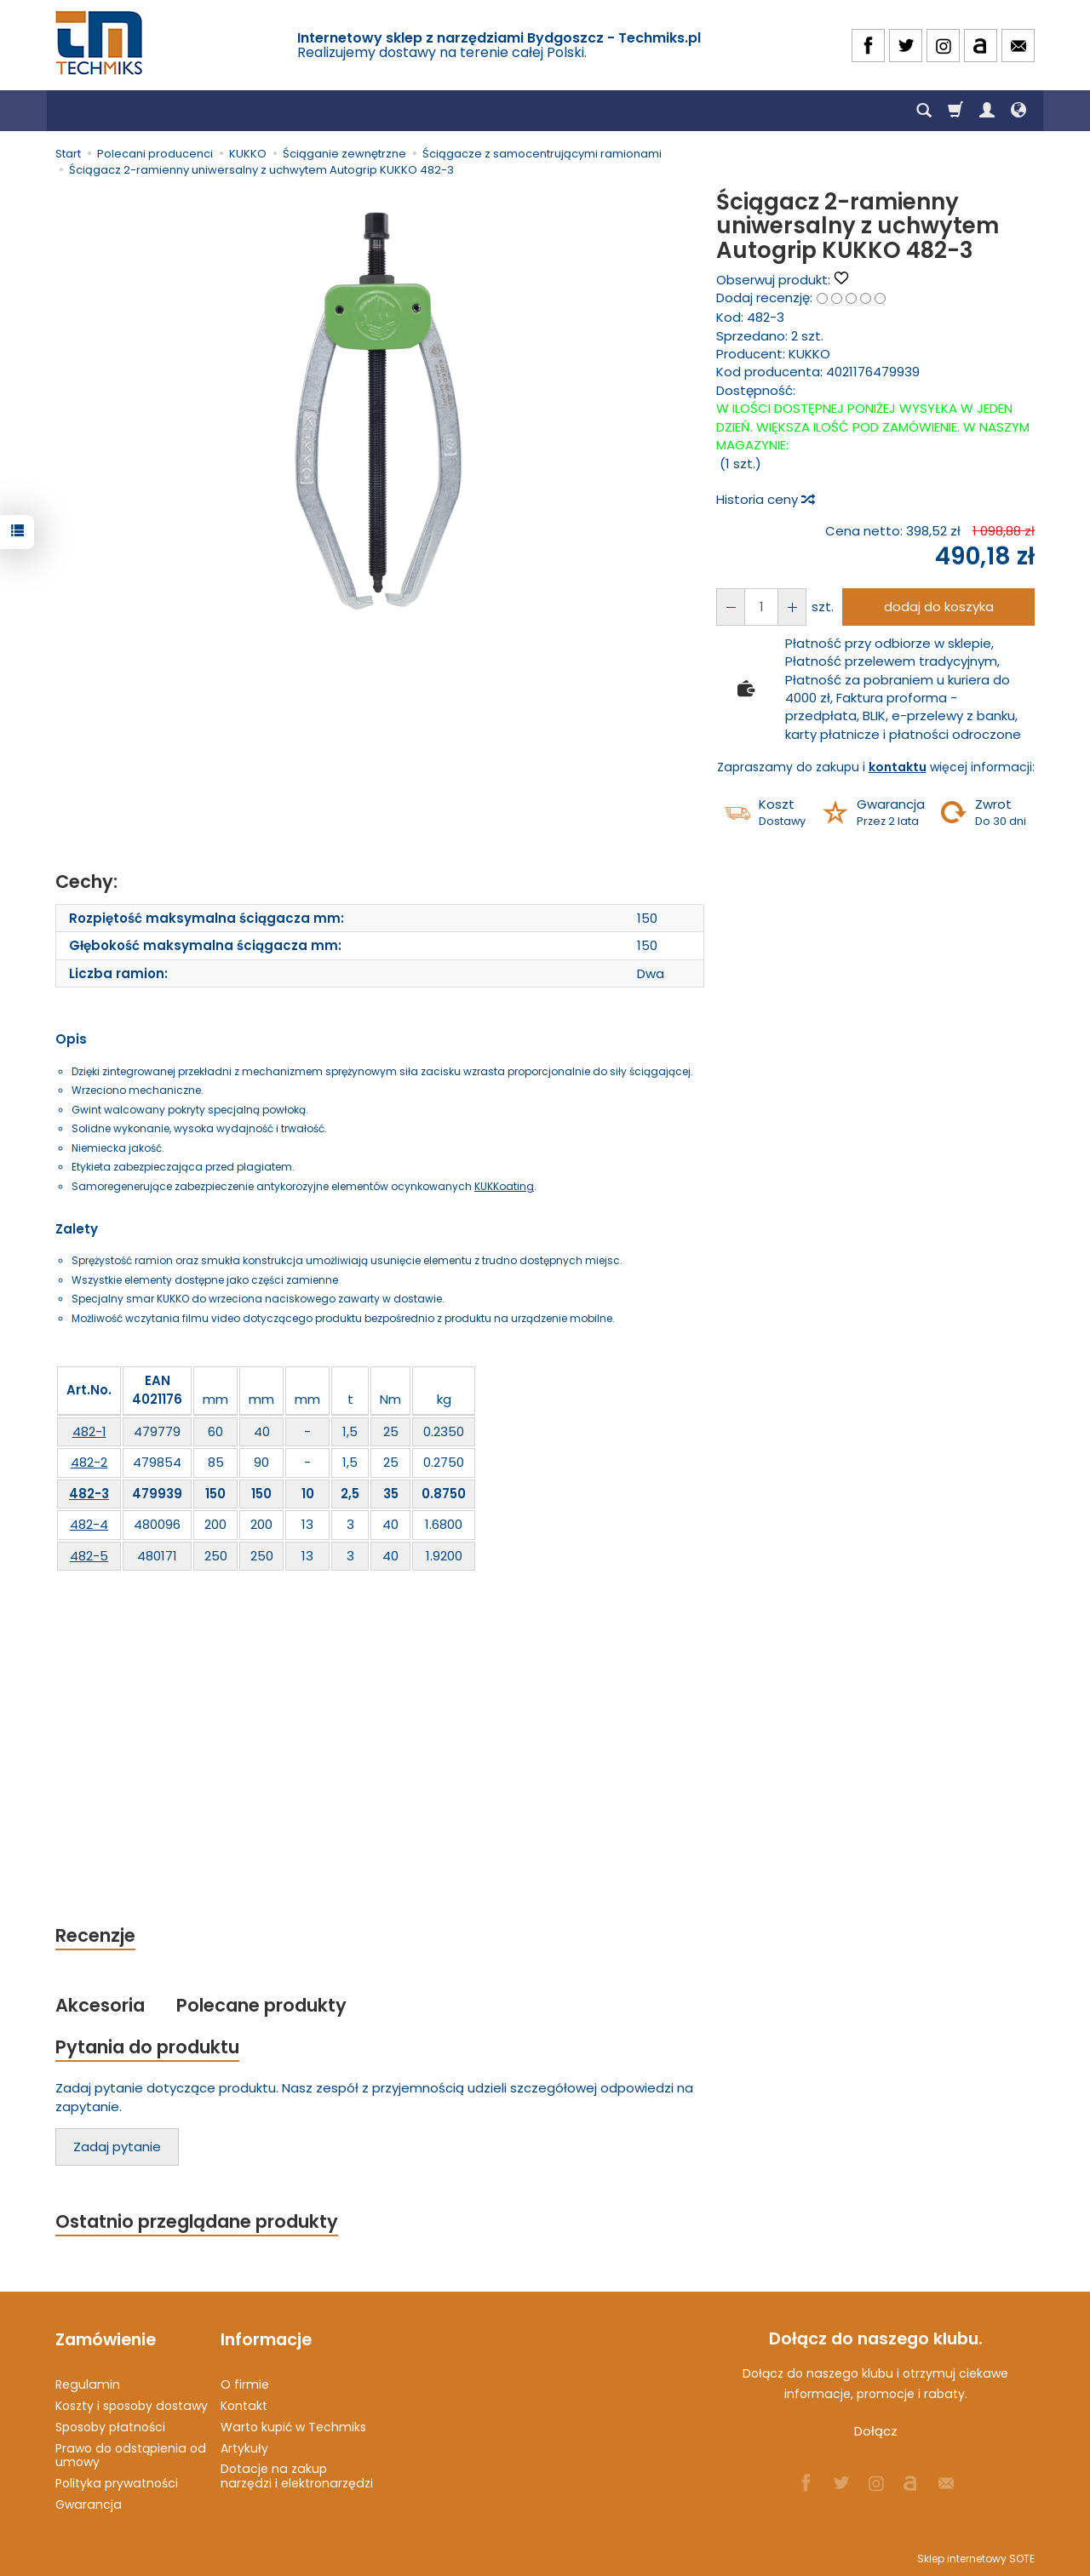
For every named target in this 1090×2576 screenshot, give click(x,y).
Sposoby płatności (110, 2427)
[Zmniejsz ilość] (791, 606)
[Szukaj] (924, 110)
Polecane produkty (261, 2005)
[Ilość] (761, 606)
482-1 (89, 1431)
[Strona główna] (100, 43)
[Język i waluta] (1018, 110)
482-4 (89, 1524)
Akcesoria (100, 2005)
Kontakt (244, 2405)
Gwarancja (88, 2504)
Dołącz (876, 2432)
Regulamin (87, 2384)
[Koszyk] (955, 110)
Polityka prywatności (116, 2483)
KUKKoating (504, 1186)
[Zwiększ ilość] (730, 606)
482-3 (89, 1494)
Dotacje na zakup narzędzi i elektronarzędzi (297, 2476)
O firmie (245, 2384)
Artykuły (244, 2447)
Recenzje (95, 1935)
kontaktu (897, 767)
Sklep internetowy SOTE (976, 2558)
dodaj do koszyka (939, 606)
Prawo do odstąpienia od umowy (130, 2454)
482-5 (89, 1556)
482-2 (89, 1462)
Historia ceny (764, 499)
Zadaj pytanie (117, 2146)
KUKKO (809, 354)
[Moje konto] (987, 110)
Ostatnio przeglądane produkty (196, 2221)
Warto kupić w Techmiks (293, 2427)
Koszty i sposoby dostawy (131, 2405)
